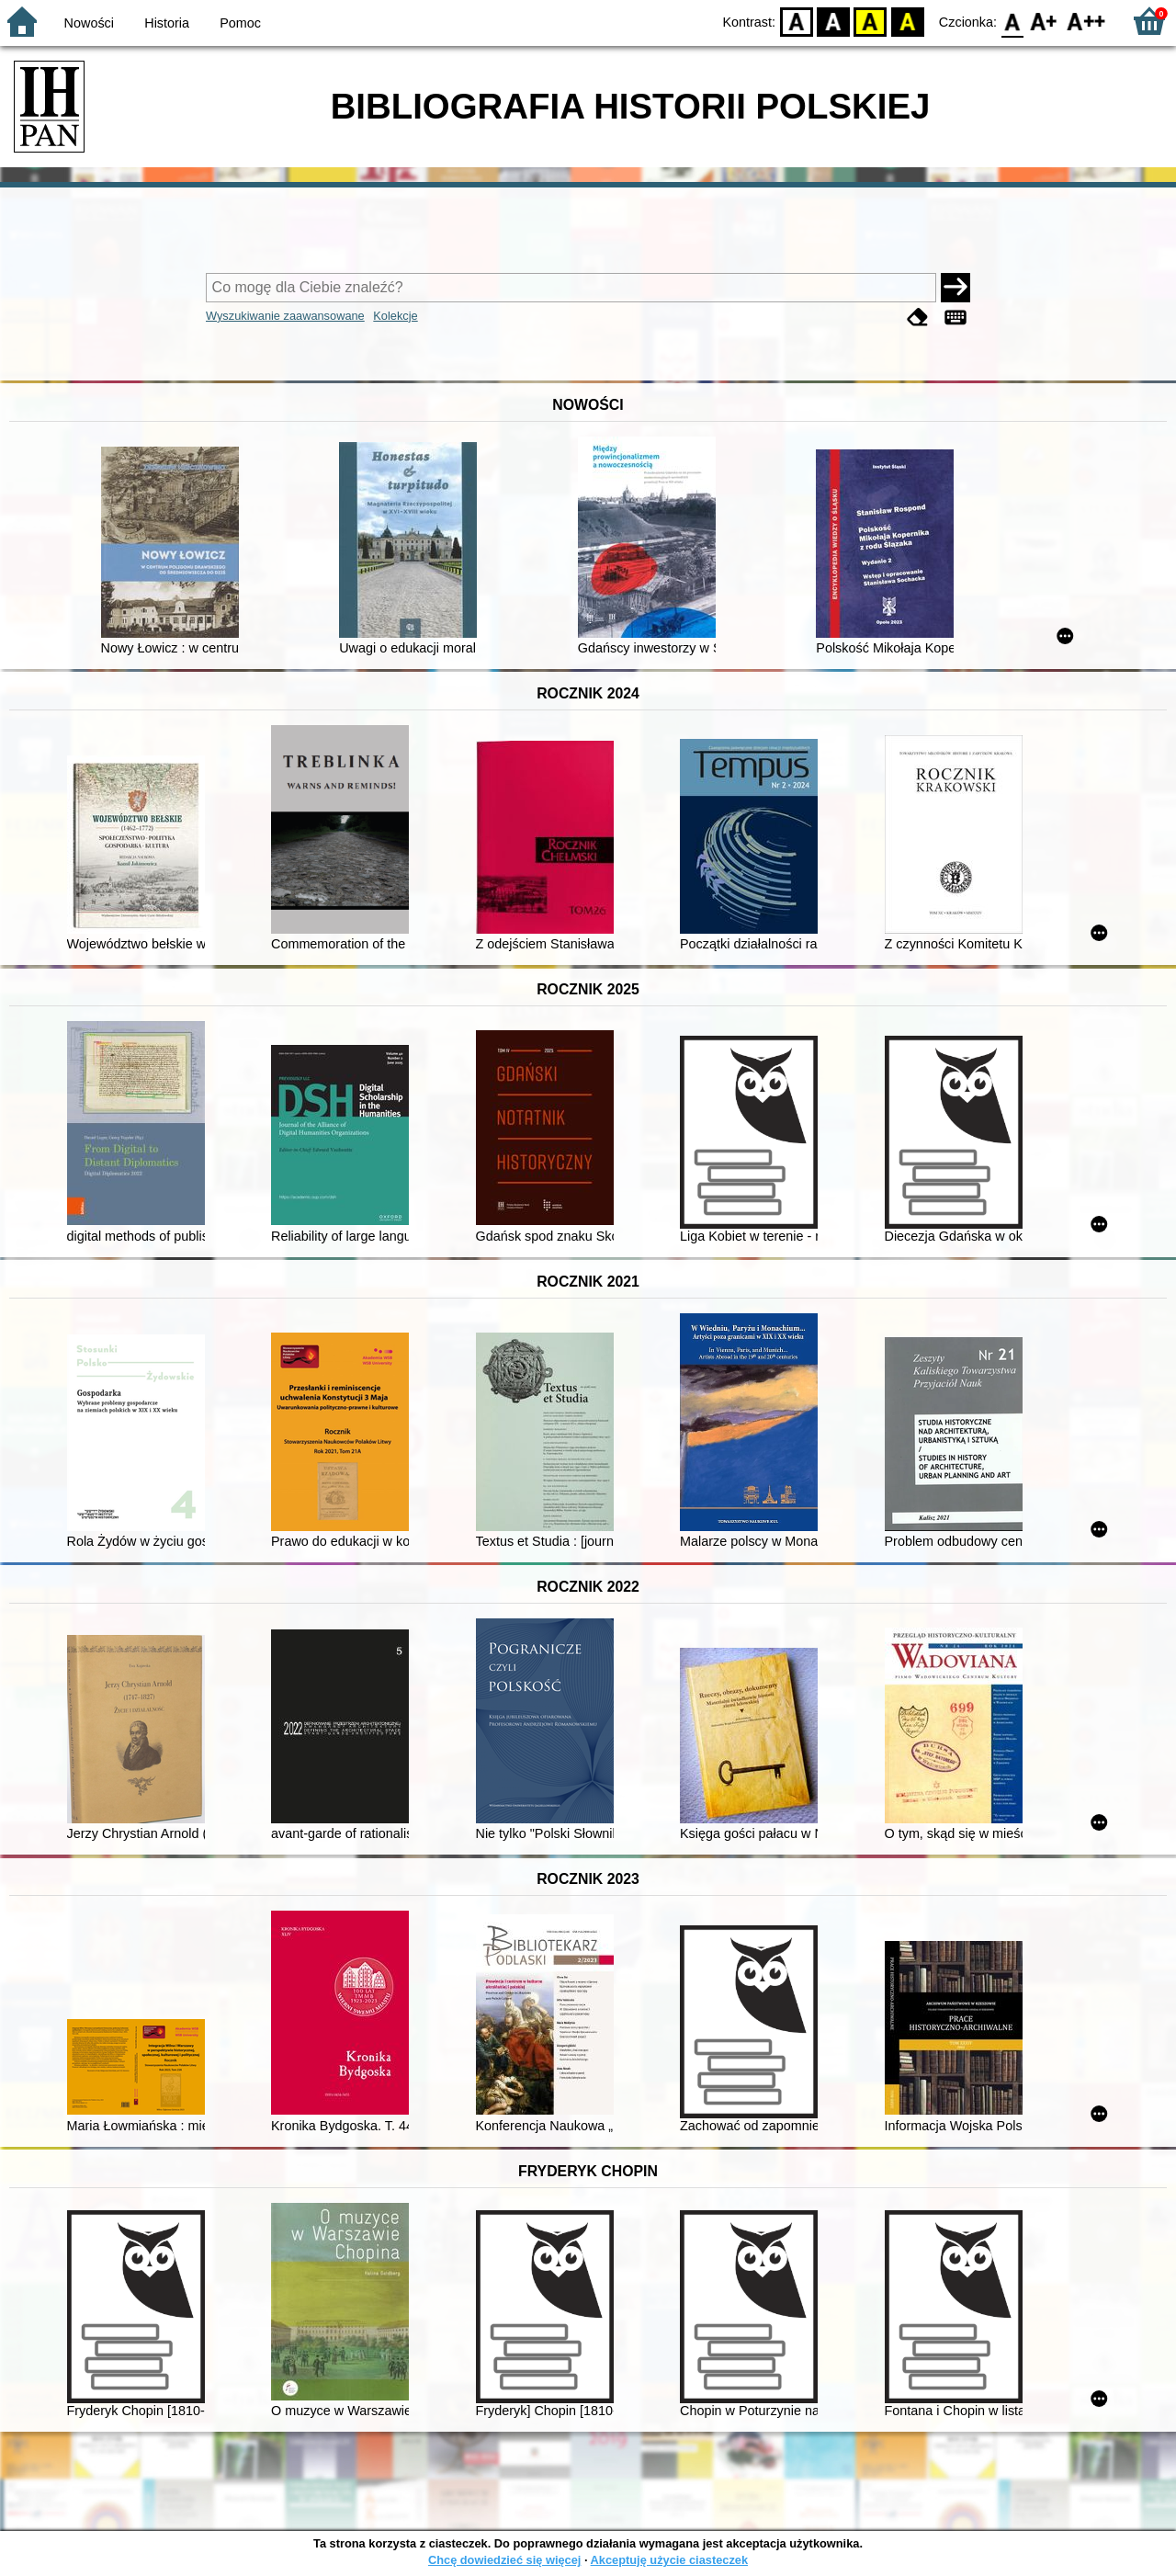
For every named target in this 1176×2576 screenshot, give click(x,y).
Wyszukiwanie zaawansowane (285, 316)
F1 (1044, 20)
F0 (1012, 20)
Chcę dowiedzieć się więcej (504, 2560)
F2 (1086, 20)
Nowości (89, 23)
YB (870, 20)
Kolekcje (395, 316)
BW (833, 20)
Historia (166, 23)
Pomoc (240, 23)
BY (907, 20)
